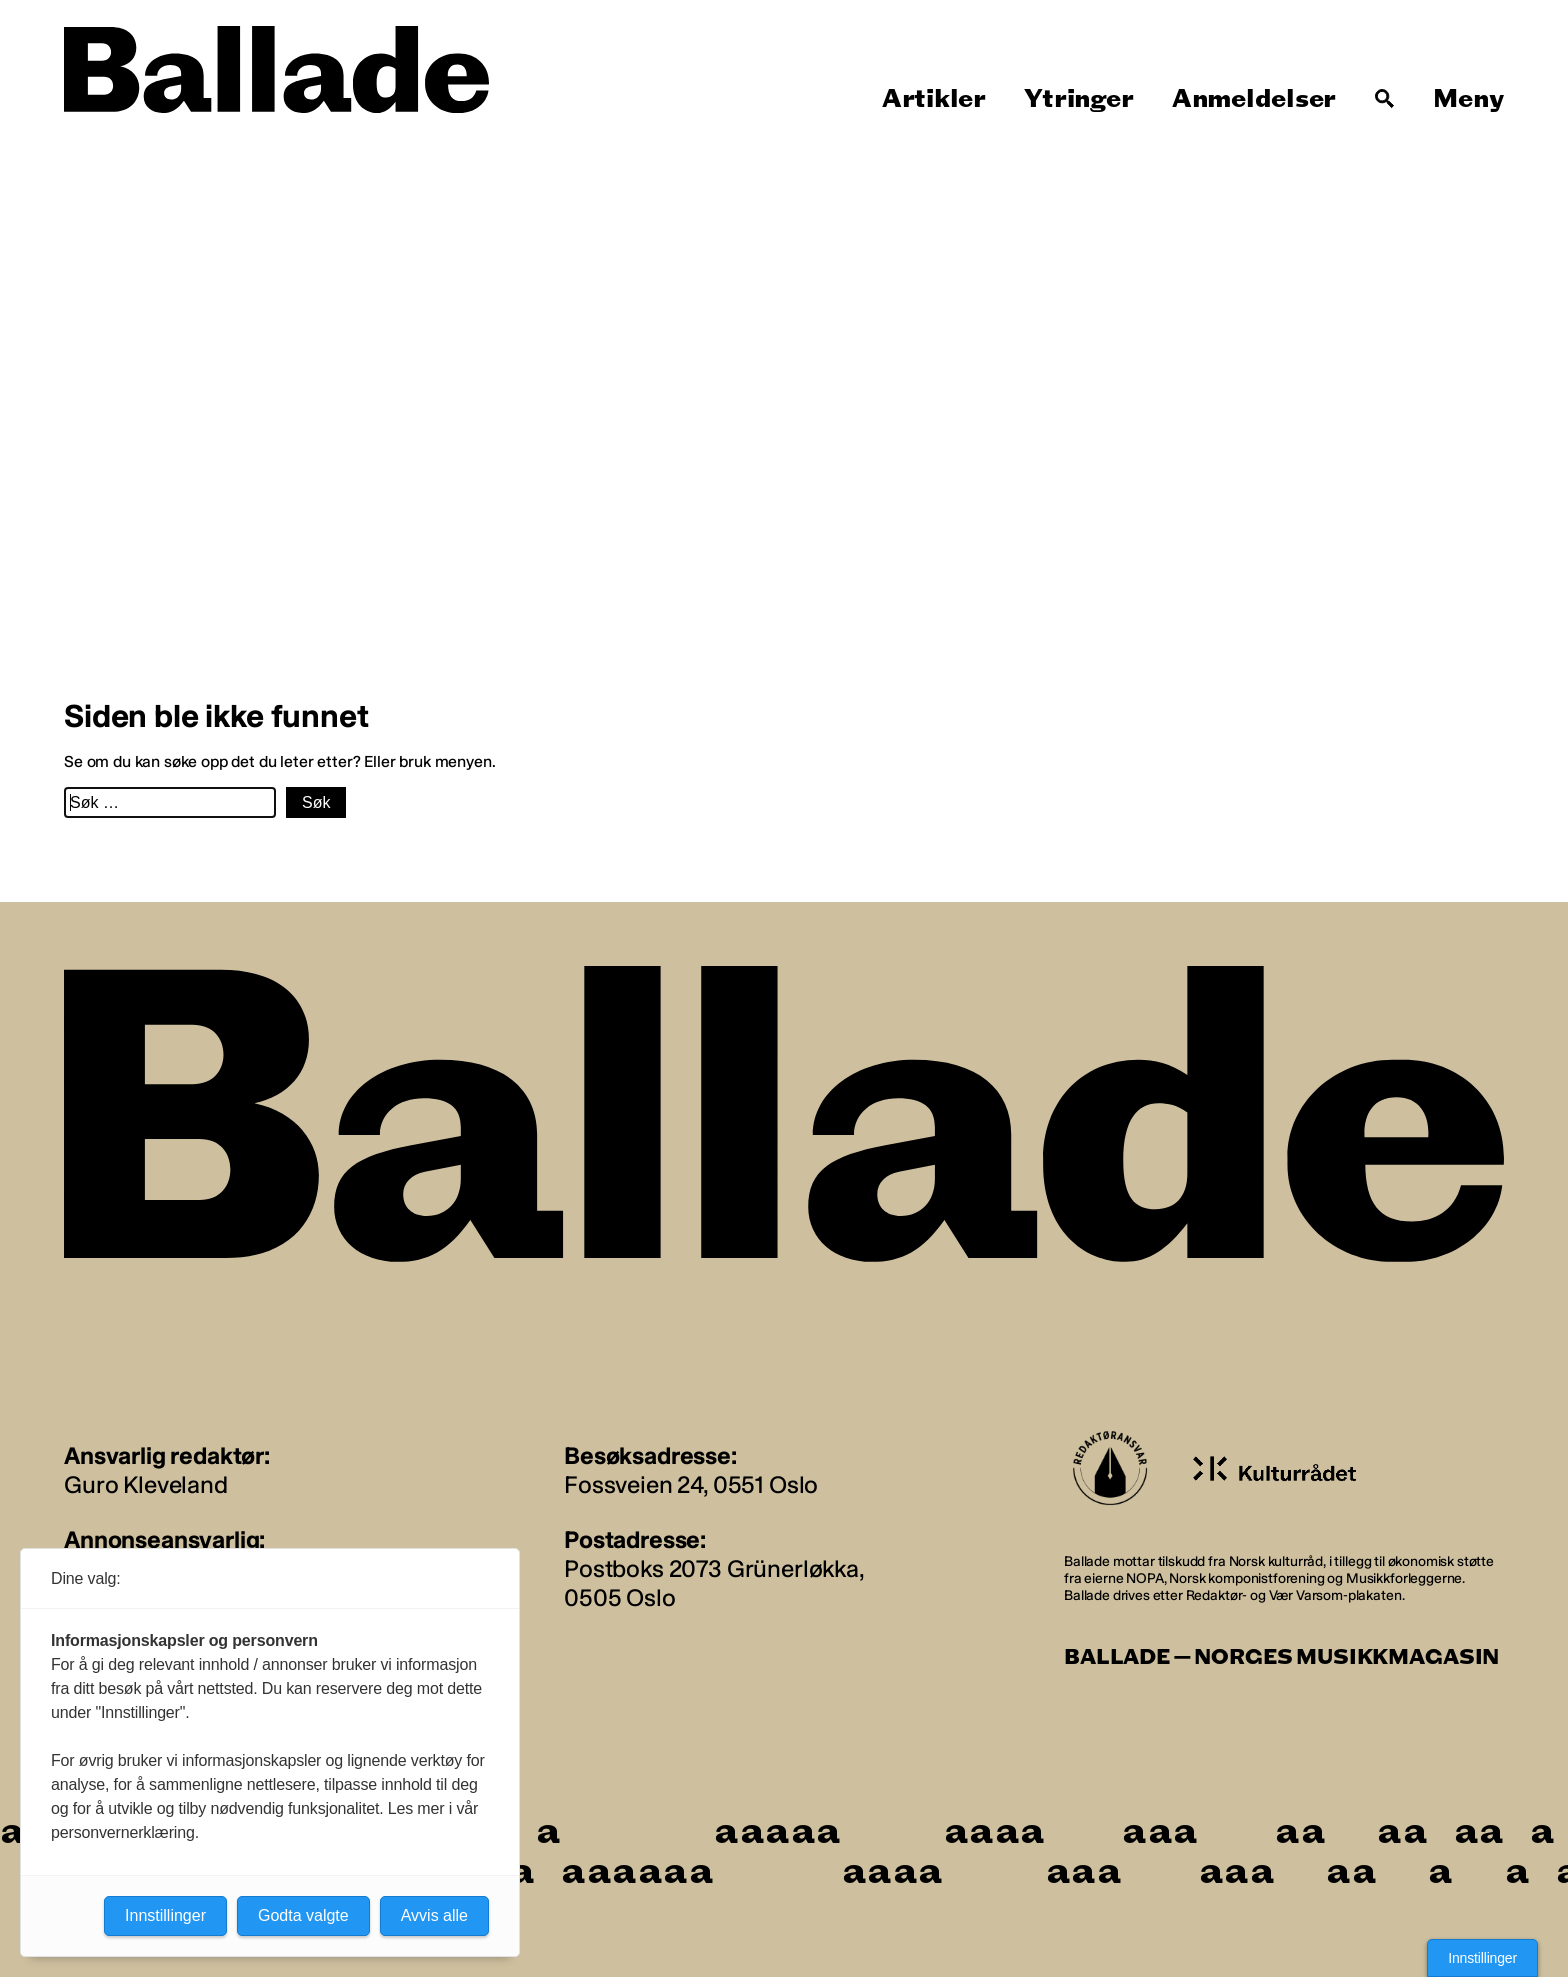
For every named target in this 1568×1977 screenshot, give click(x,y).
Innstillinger (1482, 1958)
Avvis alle (434, 1915)
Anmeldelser (1254, 99)
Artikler (934, 99)
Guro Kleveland (146, 1484)
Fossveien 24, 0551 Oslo (691, 1484)
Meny (1468, 99)
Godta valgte (303, 1915)
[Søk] (1385, 99)
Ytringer (1078, 99)
